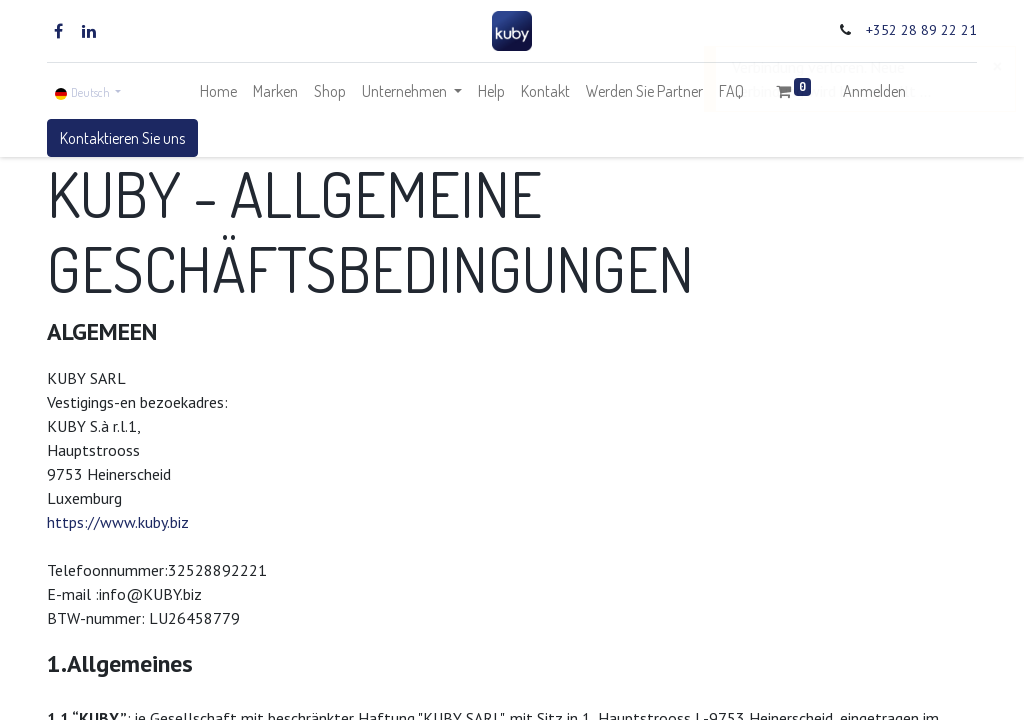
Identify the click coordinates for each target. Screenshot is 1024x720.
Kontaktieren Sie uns (122, 138)
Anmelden (874, 91)
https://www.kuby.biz (118, 522)
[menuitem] (218, 91)
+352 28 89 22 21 (921, 30)
